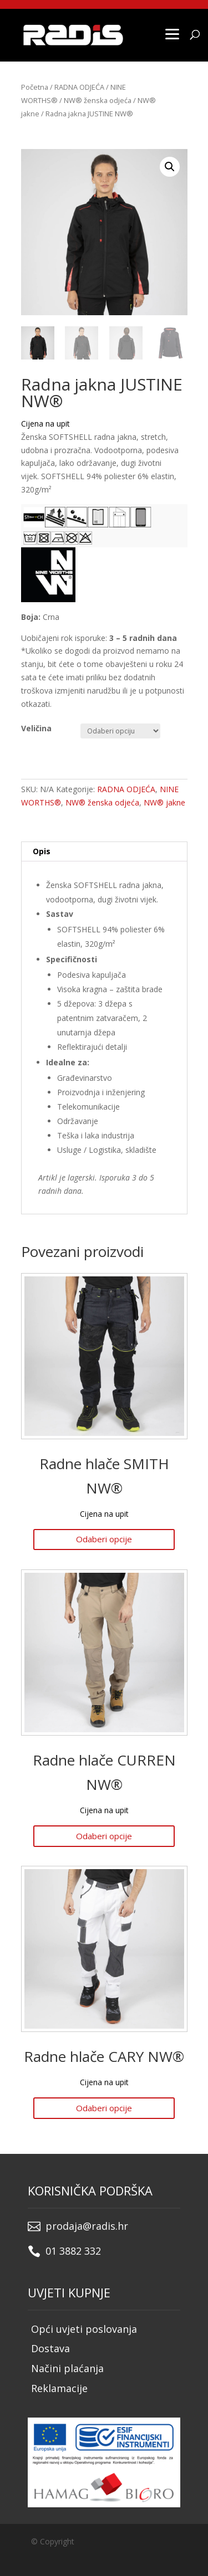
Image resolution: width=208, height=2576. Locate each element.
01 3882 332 (73, 2250)
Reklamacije (59, 2388)
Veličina (36, 728)
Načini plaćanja (67, 2368)
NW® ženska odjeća (97, 100)
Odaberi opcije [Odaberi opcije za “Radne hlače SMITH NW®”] (104, 1538)
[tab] (104, 851)
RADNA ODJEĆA (79, 87)
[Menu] (172, 33)
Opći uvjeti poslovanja (84, 2329)
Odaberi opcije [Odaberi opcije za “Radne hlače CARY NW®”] (104, 2107)
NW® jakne (164, 802)
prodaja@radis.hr (86, 2226)
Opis (41, 851)
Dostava (50, 2348)
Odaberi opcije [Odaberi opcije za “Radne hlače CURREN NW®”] (104, 1835)
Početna (34, 87)
